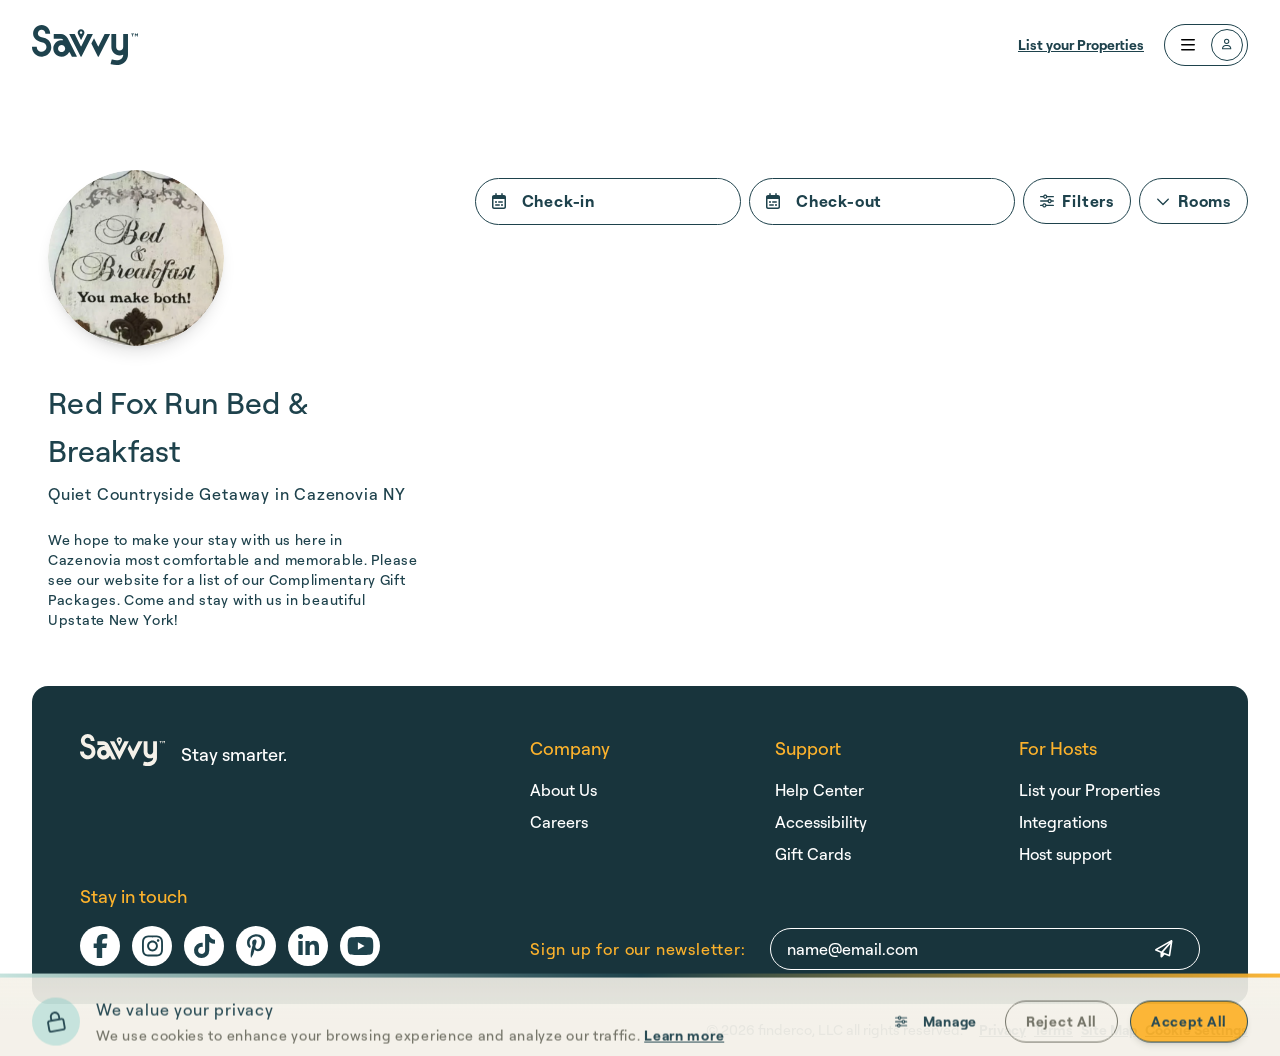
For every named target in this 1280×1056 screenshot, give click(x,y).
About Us (563, 790)
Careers (559, 822)
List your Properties (1081, 44)
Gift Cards (813, 854)
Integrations (1063, 822)
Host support (1065, 854)
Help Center (819, 790)
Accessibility (821, 822)
